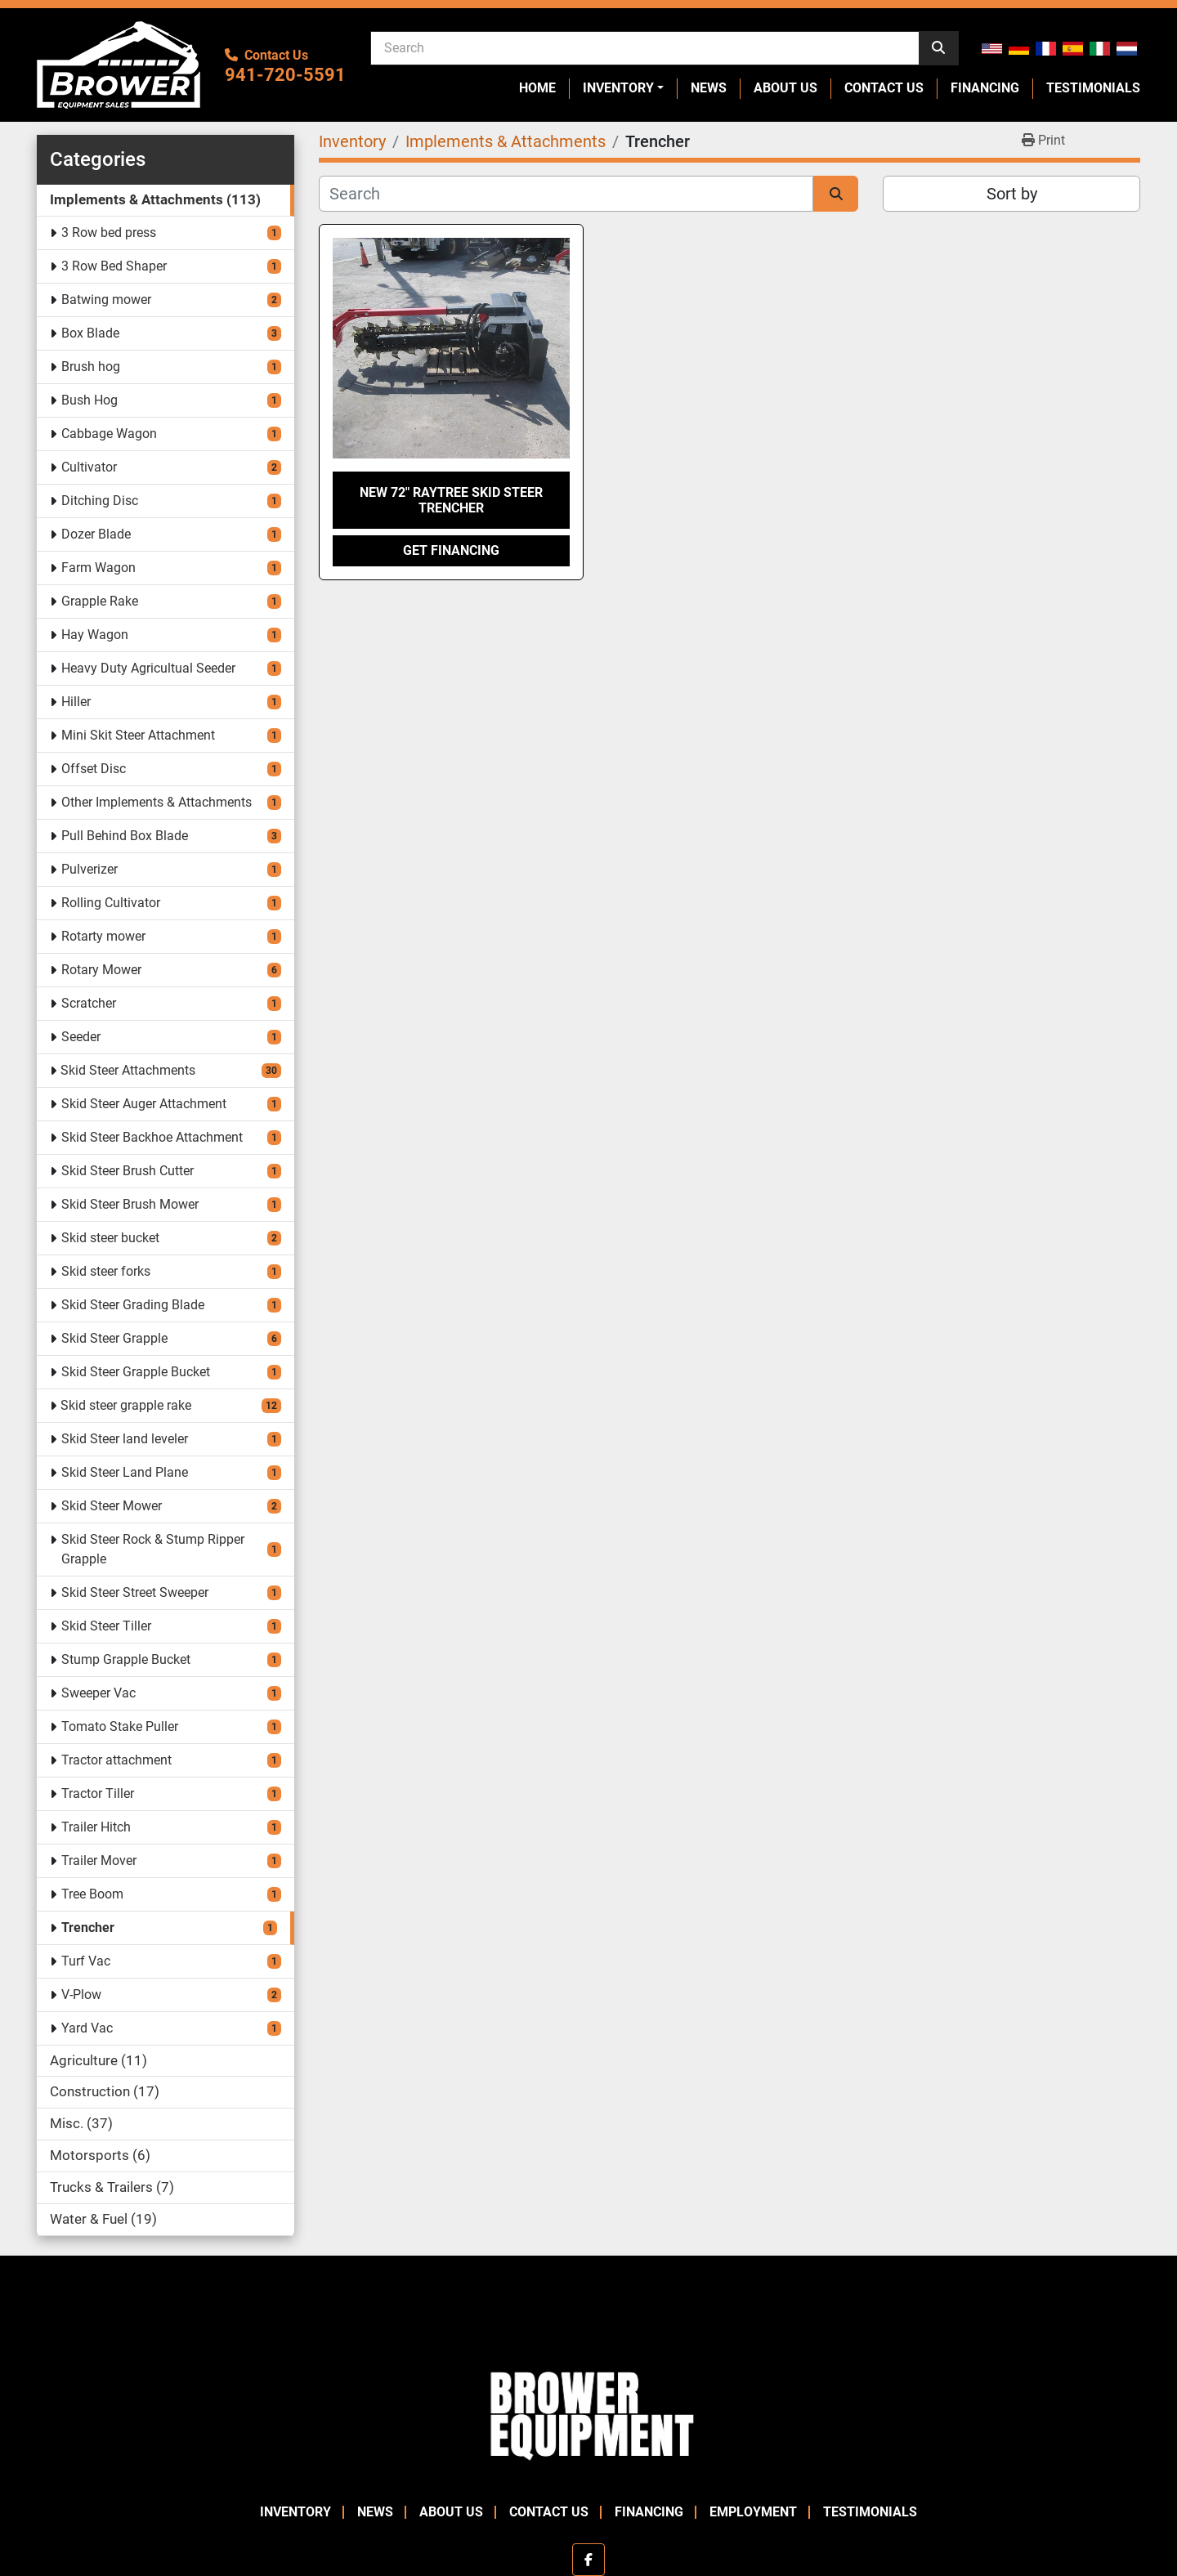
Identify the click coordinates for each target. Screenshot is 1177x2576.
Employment (753, 2512)
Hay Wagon (94, 634)
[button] (623, 88)
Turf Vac (85, 1961)
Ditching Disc (99, 500)
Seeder (81, 1036)
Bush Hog (89, 400)
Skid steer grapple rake (125, 1405)
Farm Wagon (98, 567)
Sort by (1012, 193)
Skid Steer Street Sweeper (134, 1592)
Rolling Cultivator (110, 902)
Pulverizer (89, 869)
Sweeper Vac (98, 1693)
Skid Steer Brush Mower (130, 1204)
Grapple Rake (99, 601)
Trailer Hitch (96, 1827)
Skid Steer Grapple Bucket (135, 1372)
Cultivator (89, 467)
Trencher (87, 1927)
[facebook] (588, 2559)
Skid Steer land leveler (124, 1439)
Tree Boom (92, 1894)
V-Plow (81, 1994)
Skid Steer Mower (111, 1506)
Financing (985, 88)
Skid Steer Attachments (127, 1070)
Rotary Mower (101, 969)
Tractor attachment (116, 1760)
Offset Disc (93, 768)
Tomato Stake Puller (119, 1726)
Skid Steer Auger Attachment (143, 1103)
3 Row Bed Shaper (114, 266)
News (709, 88)
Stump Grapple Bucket (125, 1659)
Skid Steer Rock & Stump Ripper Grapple (152, 1549)
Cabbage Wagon (109, 433)
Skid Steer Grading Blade (132, 1305)
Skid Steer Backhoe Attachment (152, 1137)
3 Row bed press (108, 232)
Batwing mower (106, 299)
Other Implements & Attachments (156, 802)
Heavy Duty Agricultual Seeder (148, 668)
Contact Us (884, 88)
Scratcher (88, 1003)
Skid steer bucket (110, 1238)
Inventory (618, 88)
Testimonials (1093, 88)
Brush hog (90, 366)
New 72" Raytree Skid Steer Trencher (451, 500)
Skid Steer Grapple (114, 1338)
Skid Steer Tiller (106, 1626)
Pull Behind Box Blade (124, 835)
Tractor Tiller (97, 1793)
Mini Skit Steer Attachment (138, 735)
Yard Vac (87, 2028)
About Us (785, 88)
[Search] (645, 47)
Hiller (76, 701)
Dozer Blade (96, 534)
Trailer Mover (98, 1860)
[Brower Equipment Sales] (588, 2412)
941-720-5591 (285, 74)
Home (537, 88)
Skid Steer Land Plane (124, 1472)
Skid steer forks (105, 1271)
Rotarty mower (103, 936)
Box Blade (90, 333)
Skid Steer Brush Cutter (127, 1170)
